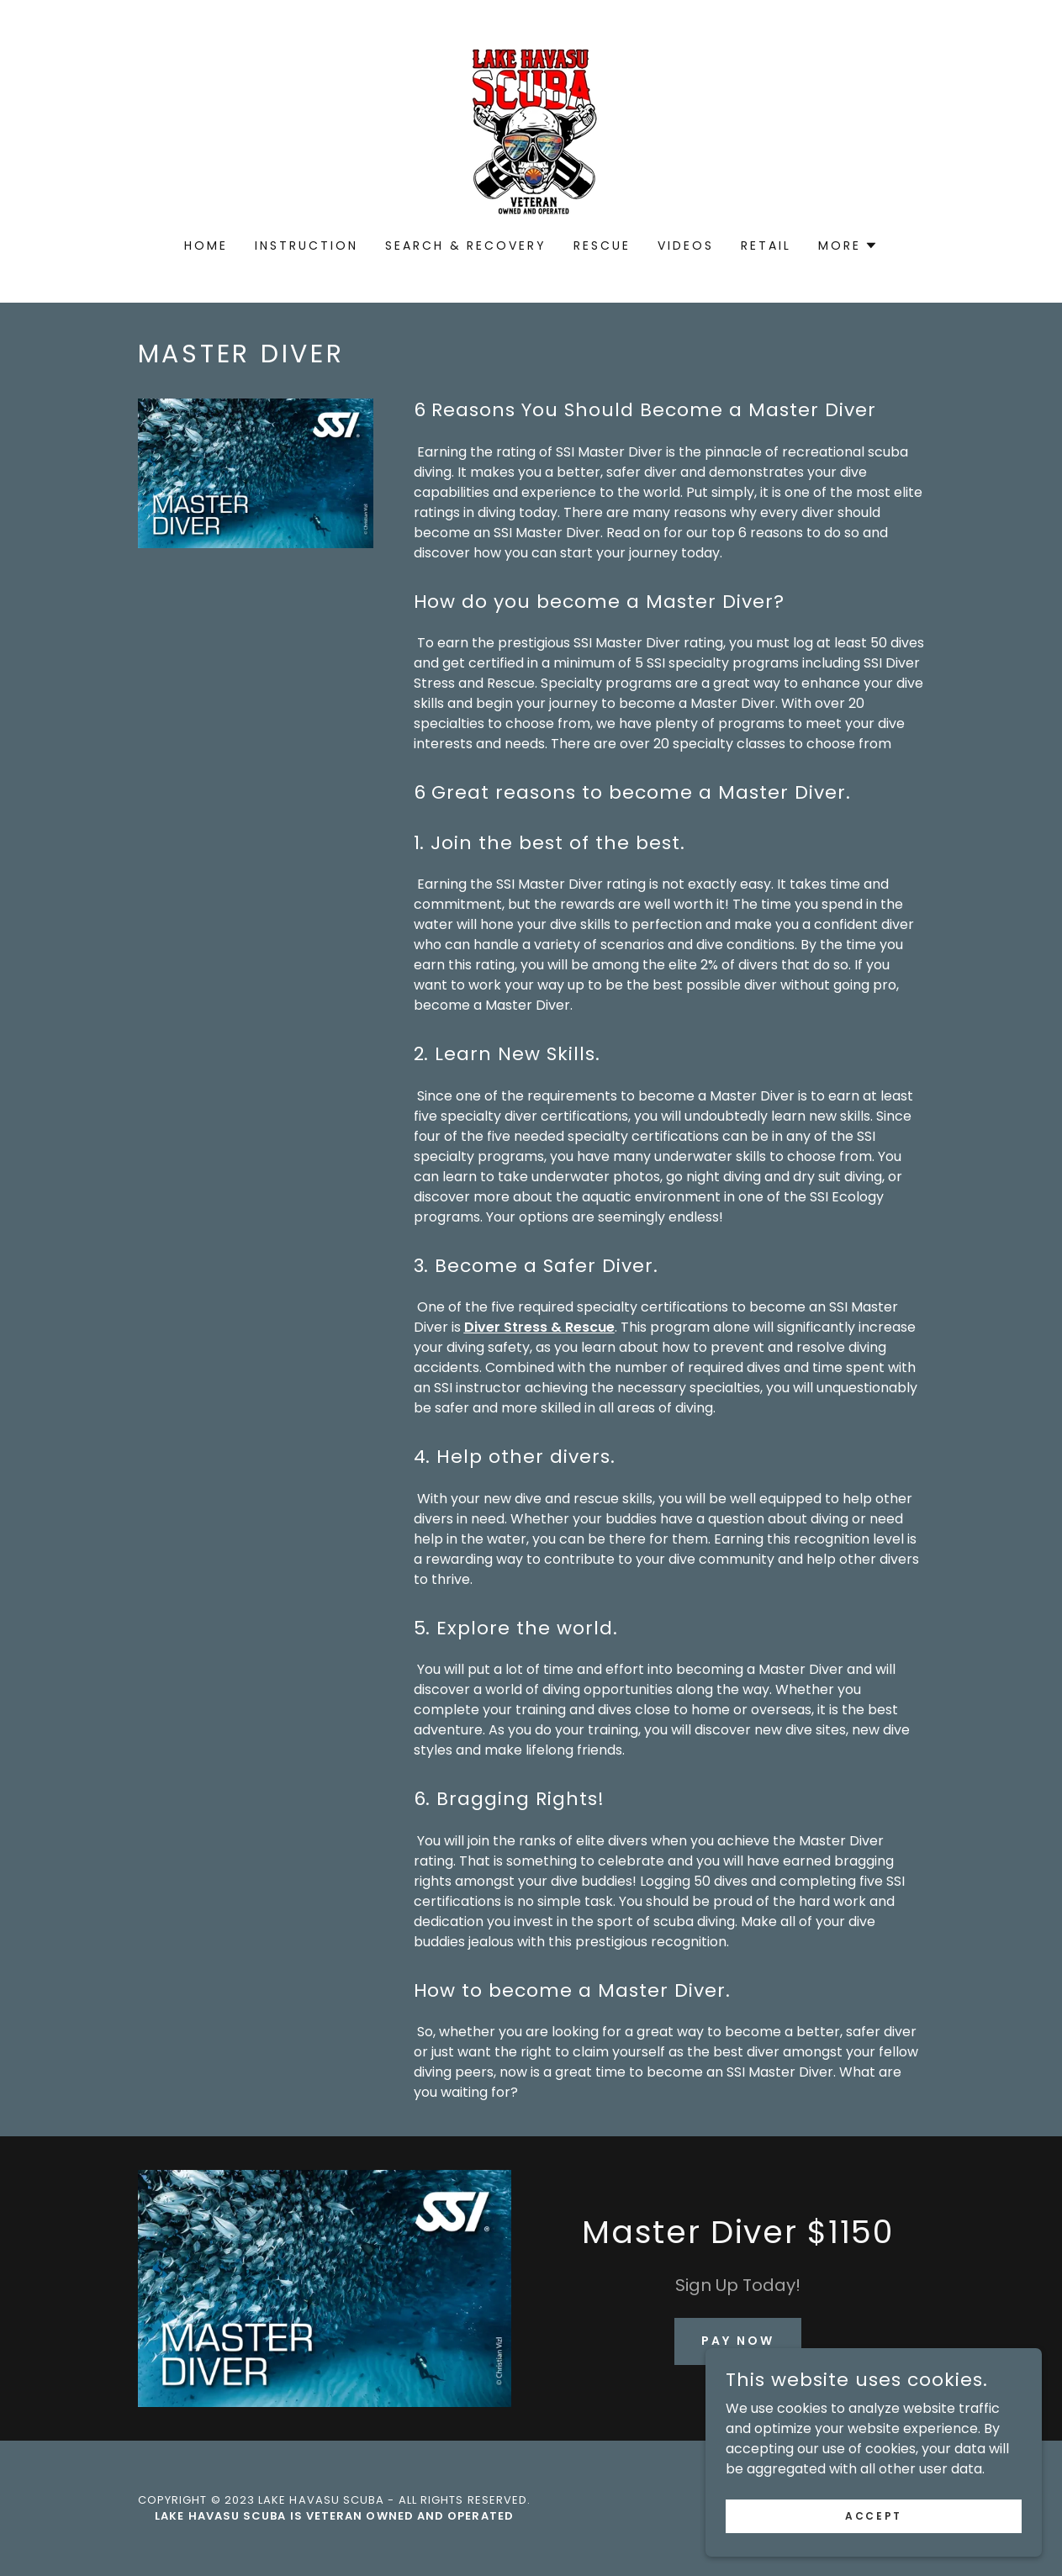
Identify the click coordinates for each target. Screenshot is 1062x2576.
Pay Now (737, 2340)
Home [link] (206, 245)
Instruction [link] (306, 245)
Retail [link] (766, 245)
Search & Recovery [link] (466, 245)
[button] (848, 245)
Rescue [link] (602, 245)
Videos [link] (686, 245)
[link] (531, 130)
